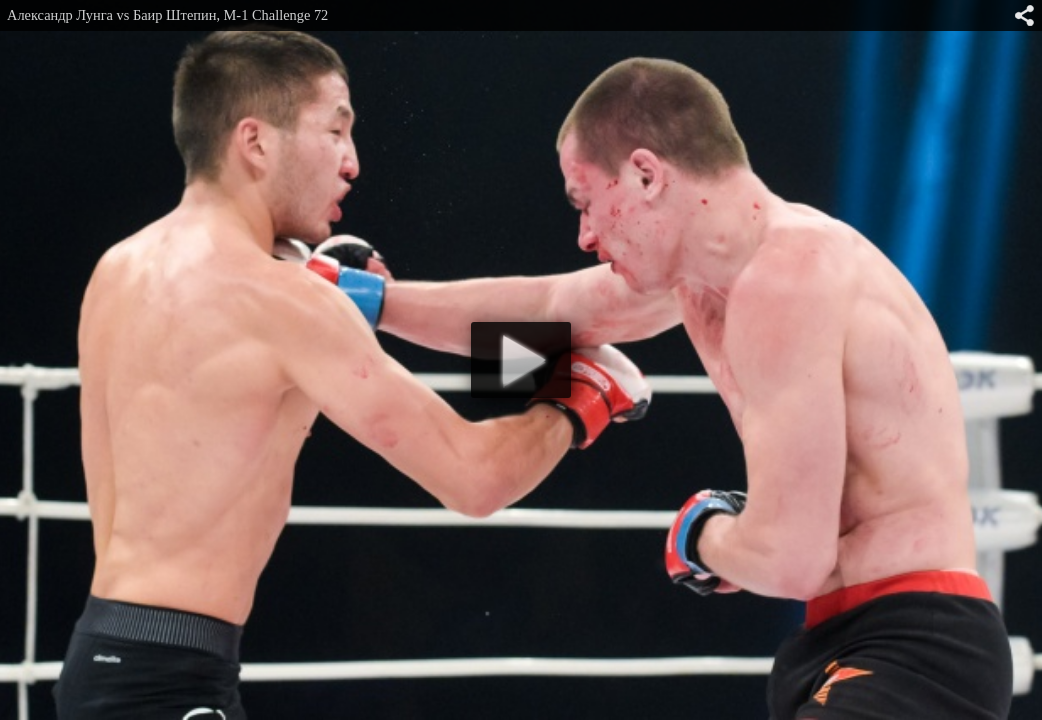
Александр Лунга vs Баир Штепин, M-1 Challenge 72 (167, 15)
